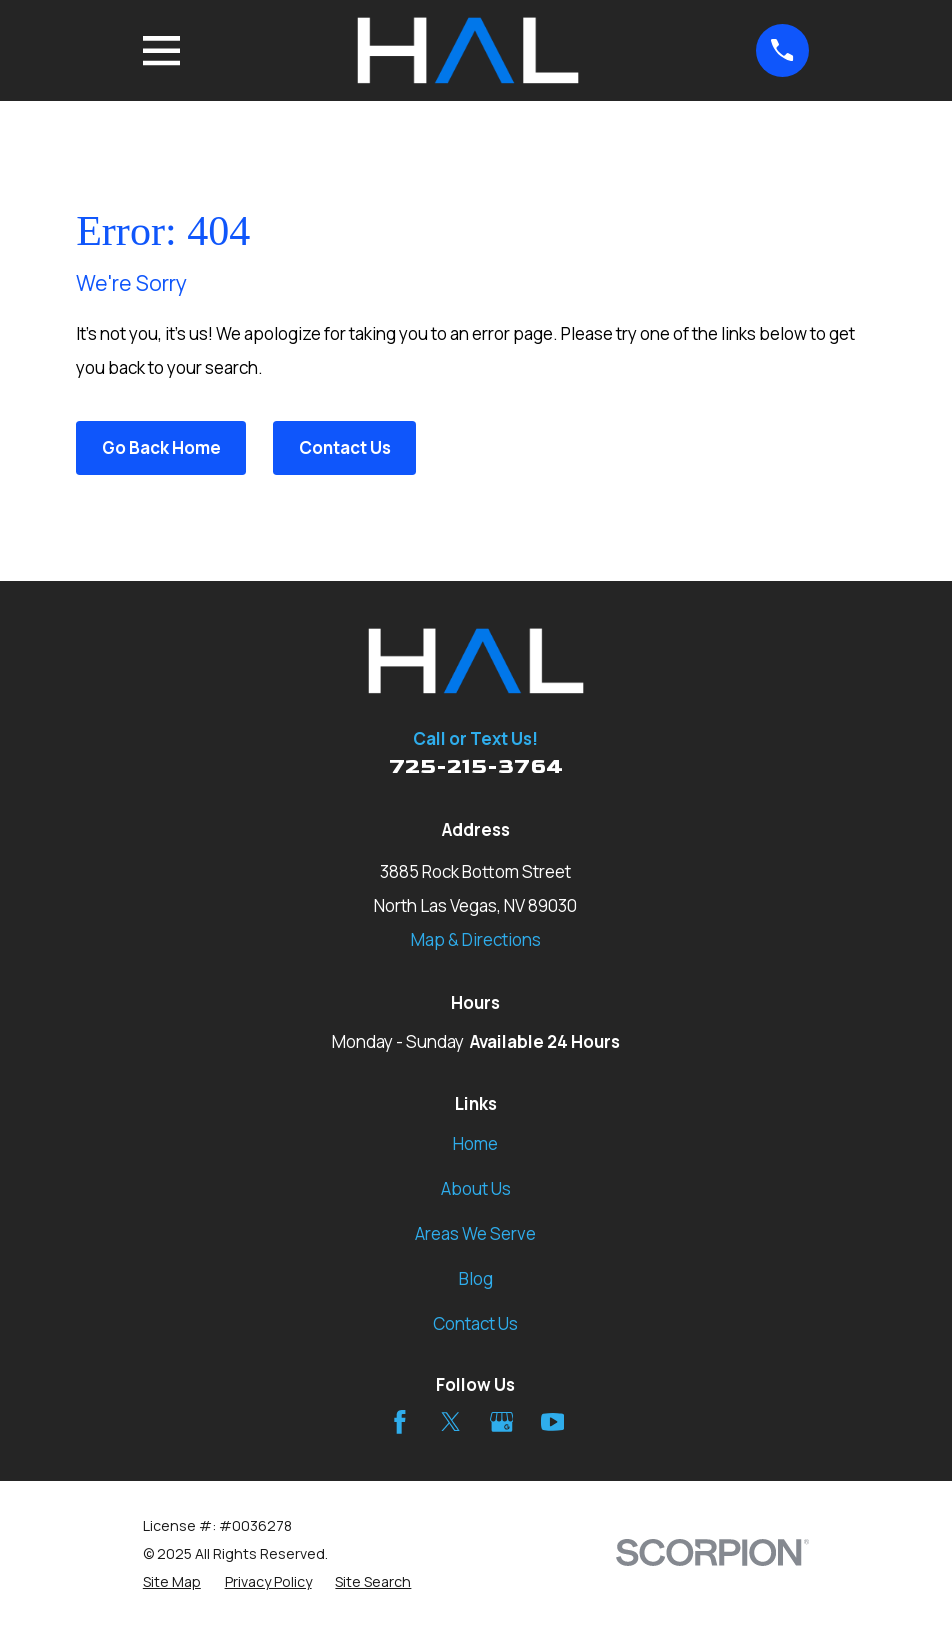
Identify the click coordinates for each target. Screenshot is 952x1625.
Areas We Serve (475, 1233)
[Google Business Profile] (502, 1422)
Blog (476, 1278)
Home (475, 1143)
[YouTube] (553, 1422)
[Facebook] (400, 1422)
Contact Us (345, 447)
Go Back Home (161, 447)
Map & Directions (476, 939)
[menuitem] (172, 1582)
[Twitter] (451, 1422)
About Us (476, 1188)
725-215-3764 (476, 766)
